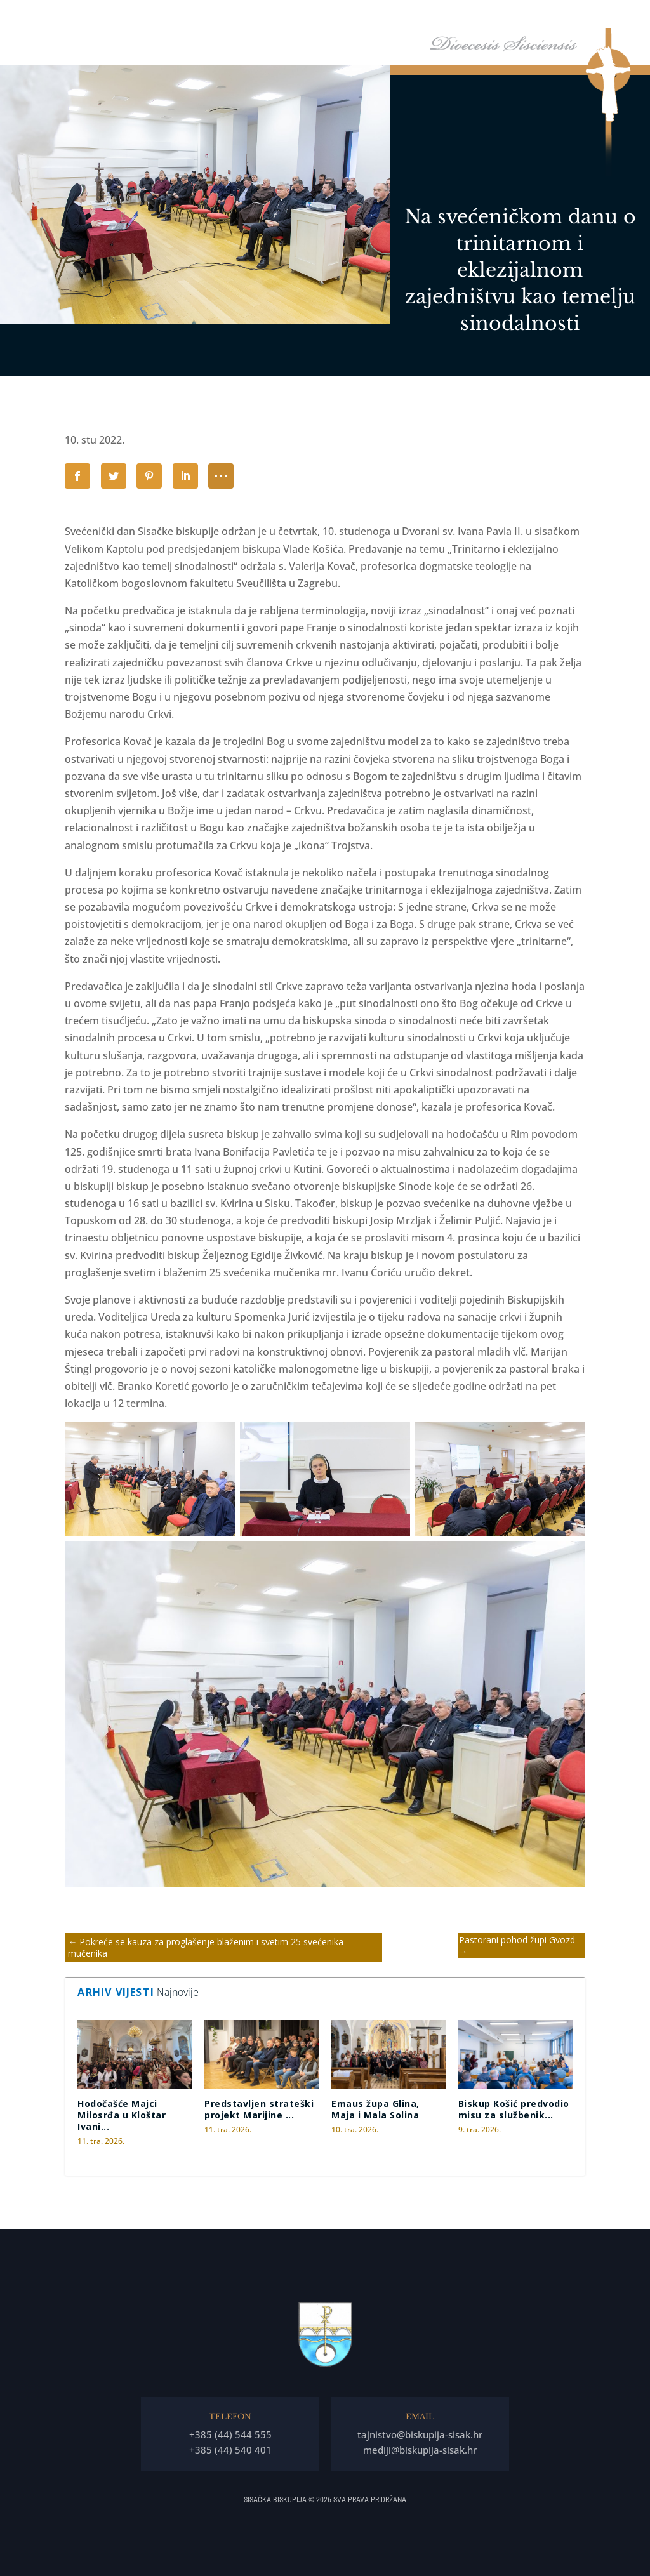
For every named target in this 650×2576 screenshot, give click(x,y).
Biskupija (406, 18)
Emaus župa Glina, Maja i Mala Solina (375, 2109)
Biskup (347, 18)
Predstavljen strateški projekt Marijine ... (259, 2109)
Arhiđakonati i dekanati (575, 18)
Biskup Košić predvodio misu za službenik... (513, 2109)
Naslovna (301, 18)
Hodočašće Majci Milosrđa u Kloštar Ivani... (121, 2114)
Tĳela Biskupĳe (483, 18)
